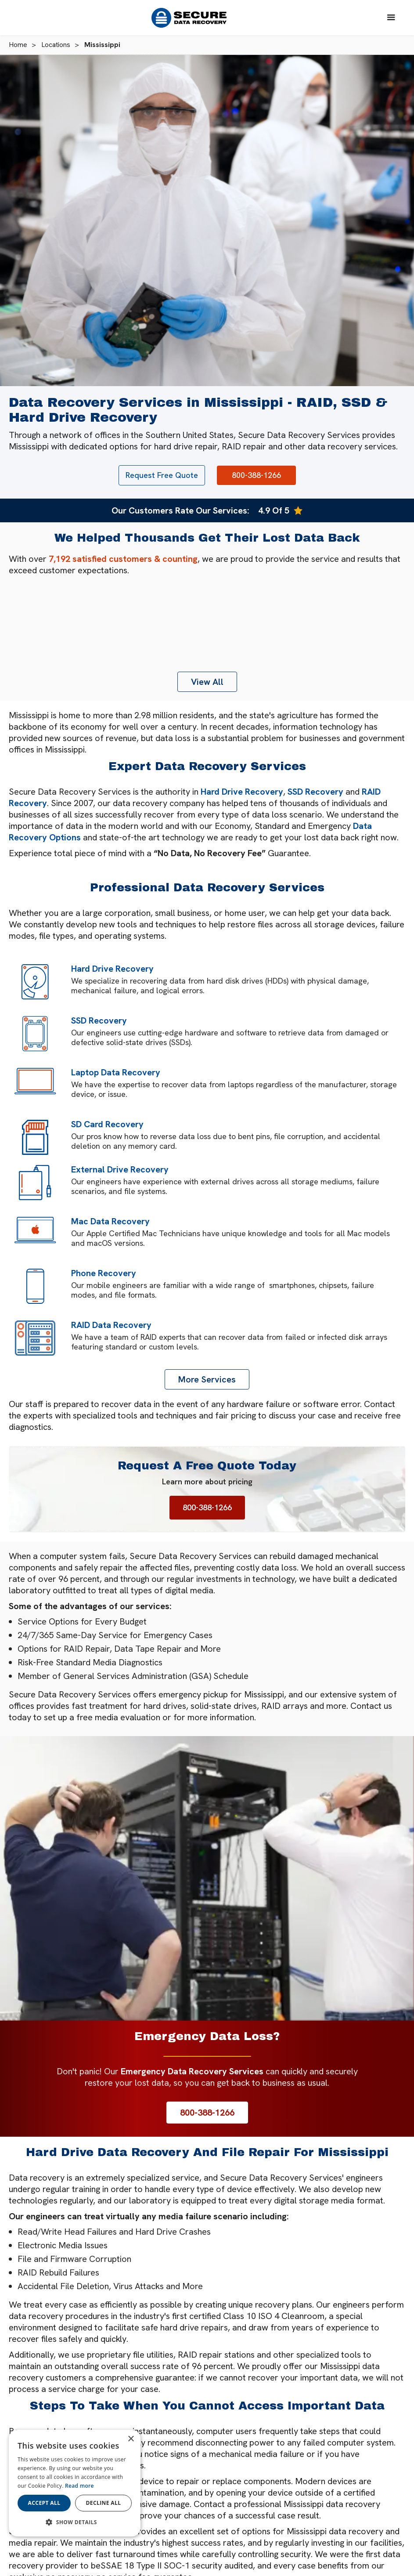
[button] (391, 18)
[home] (193, 18)
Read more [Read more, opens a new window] (79, 2485)
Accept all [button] (44, 2503)
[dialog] (74, 2483)
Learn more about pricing (207, 1481)
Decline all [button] (103, 2503)
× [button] (130, 2439)
